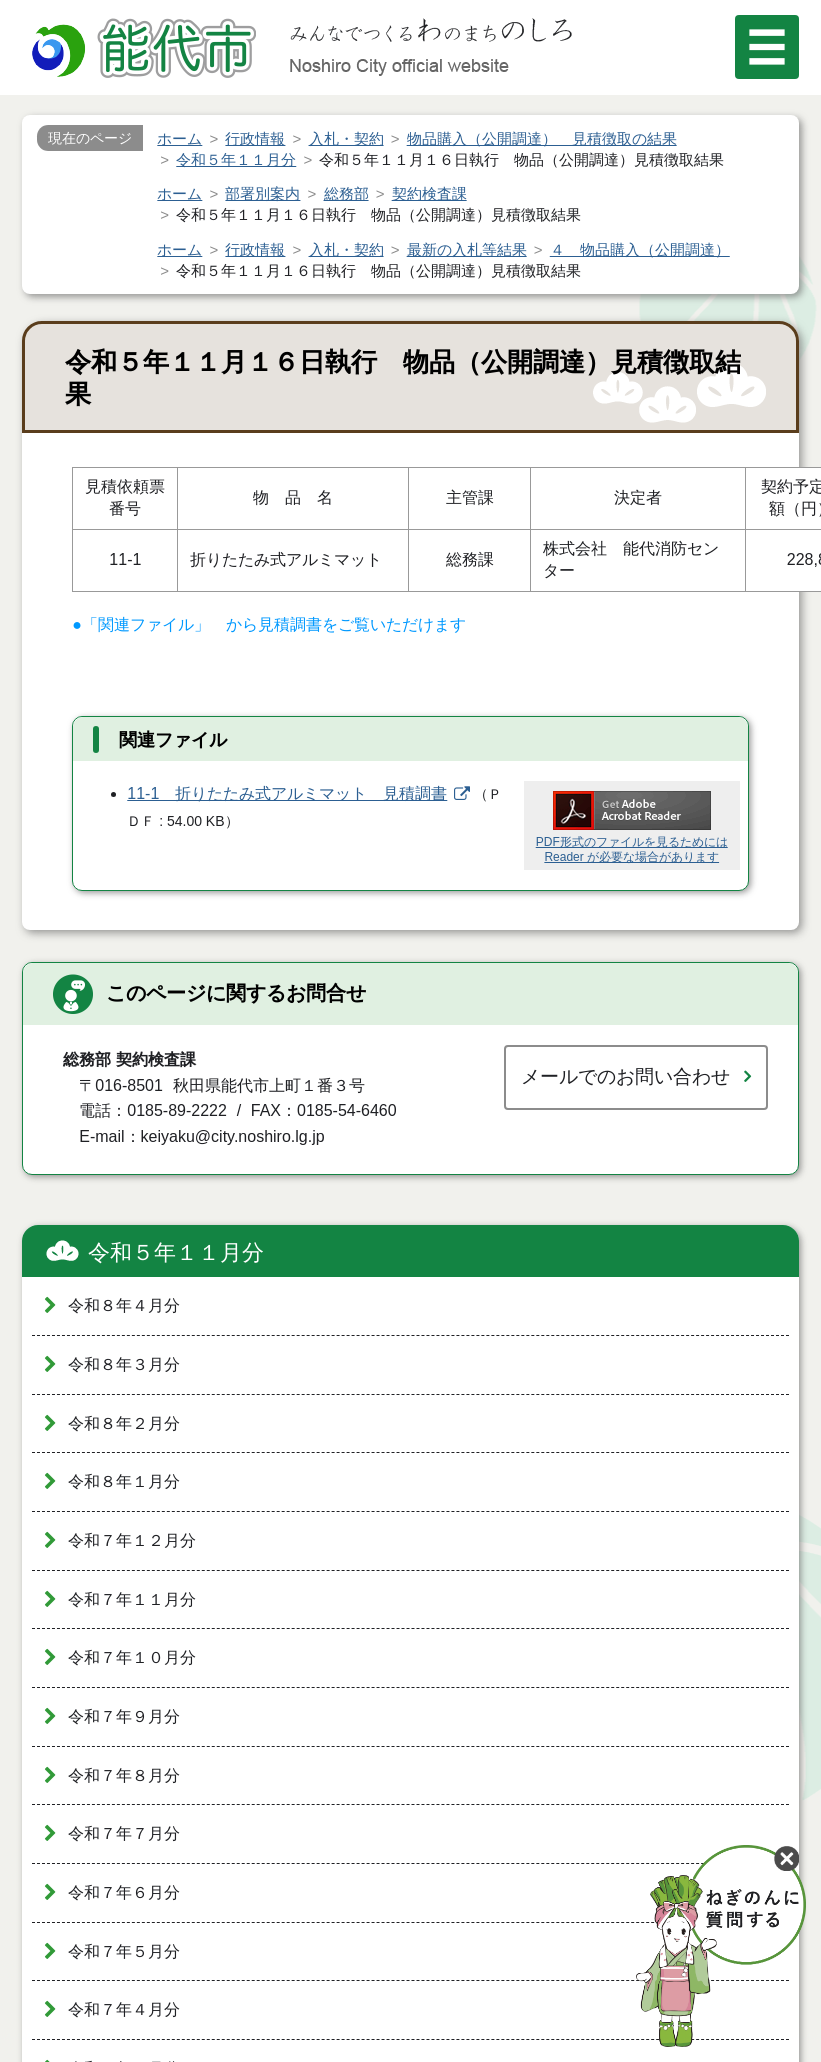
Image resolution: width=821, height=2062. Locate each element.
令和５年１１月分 (176, 1252)
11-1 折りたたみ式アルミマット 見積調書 (287, 793)
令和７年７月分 (124, 1833)
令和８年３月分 (124, 1364)
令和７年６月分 (124, 1892)
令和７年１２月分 (132, 1540)
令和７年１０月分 (132, 1657)
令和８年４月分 (124, 1305)
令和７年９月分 (124, 1716)
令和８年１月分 (124, 1481)
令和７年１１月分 (132, 1599)
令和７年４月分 (124, 2009)
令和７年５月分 (124, 1951)
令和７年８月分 (124, 1775)
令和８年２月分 (124, 1423)
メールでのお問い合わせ (625, 1076)
